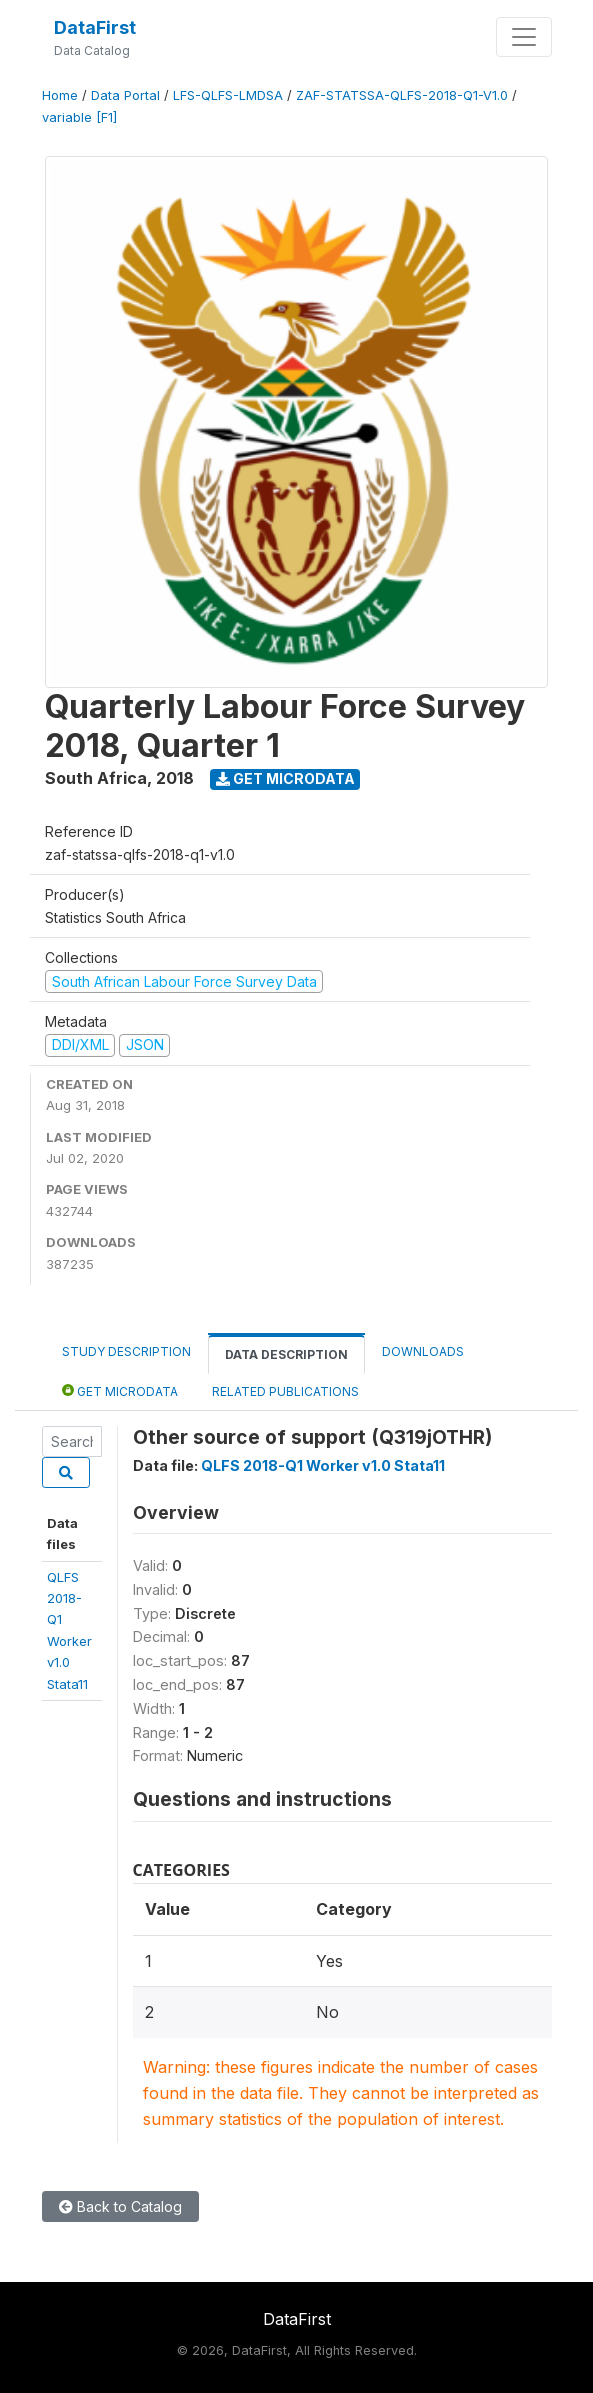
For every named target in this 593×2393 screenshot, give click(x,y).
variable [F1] (79, 117)
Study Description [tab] (126, 1351)
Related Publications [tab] (285, 1391)
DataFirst (95, 27)
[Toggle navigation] (524, 37)
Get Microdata (285, 778)
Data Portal (125, 95)
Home (60, 95)
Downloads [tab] (423, 1351)
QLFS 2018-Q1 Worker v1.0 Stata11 (323, 1465)
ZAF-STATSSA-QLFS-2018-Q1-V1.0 (402, 95)
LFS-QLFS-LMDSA (228, 95)
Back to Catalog (120, 2206)
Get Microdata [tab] (120, 1390)
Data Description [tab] (286, 1354)
